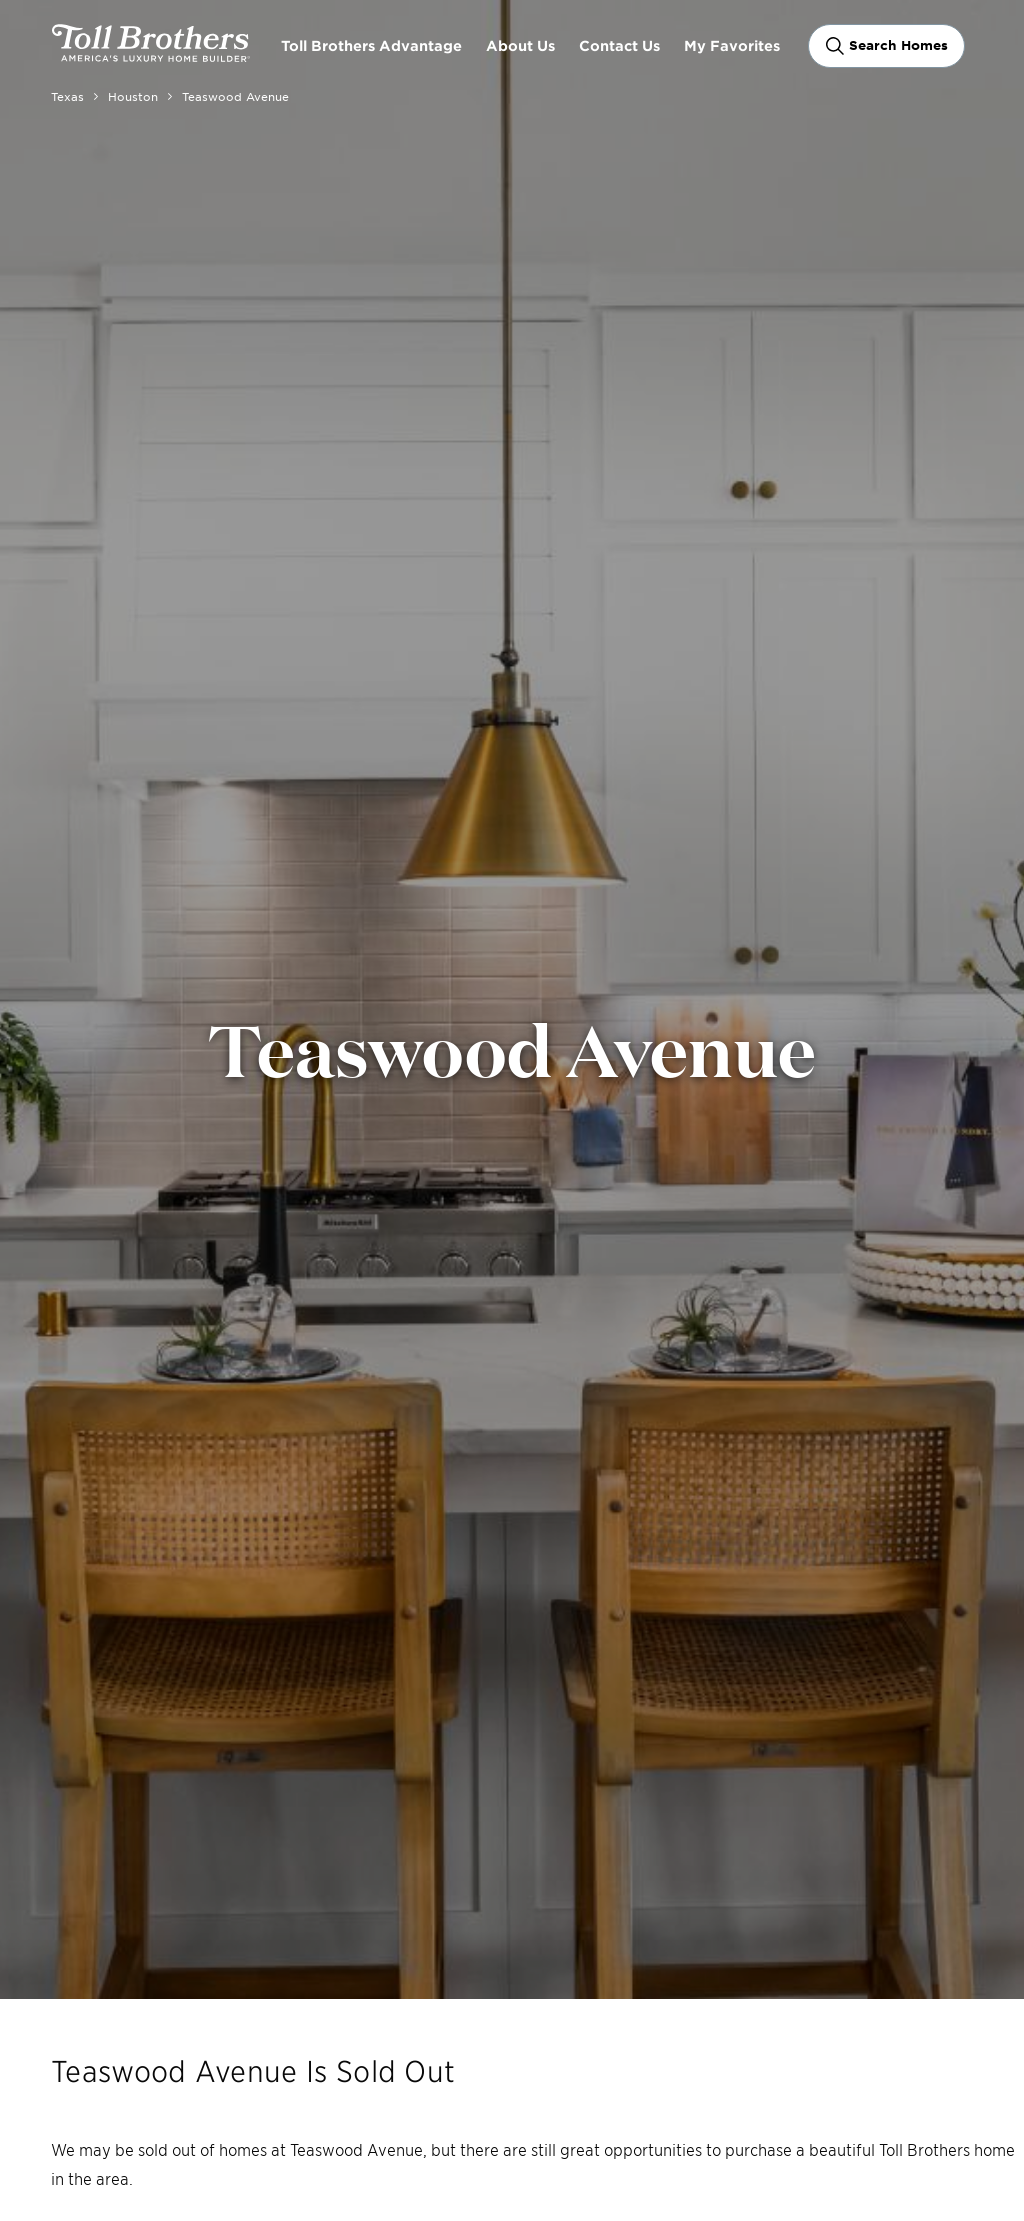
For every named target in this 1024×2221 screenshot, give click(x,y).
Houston (133, 96)
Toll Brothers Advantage (371, 45)
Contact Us (619, 45)
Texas (67, 96)
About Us (520, 45)
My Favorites (732, 45)
